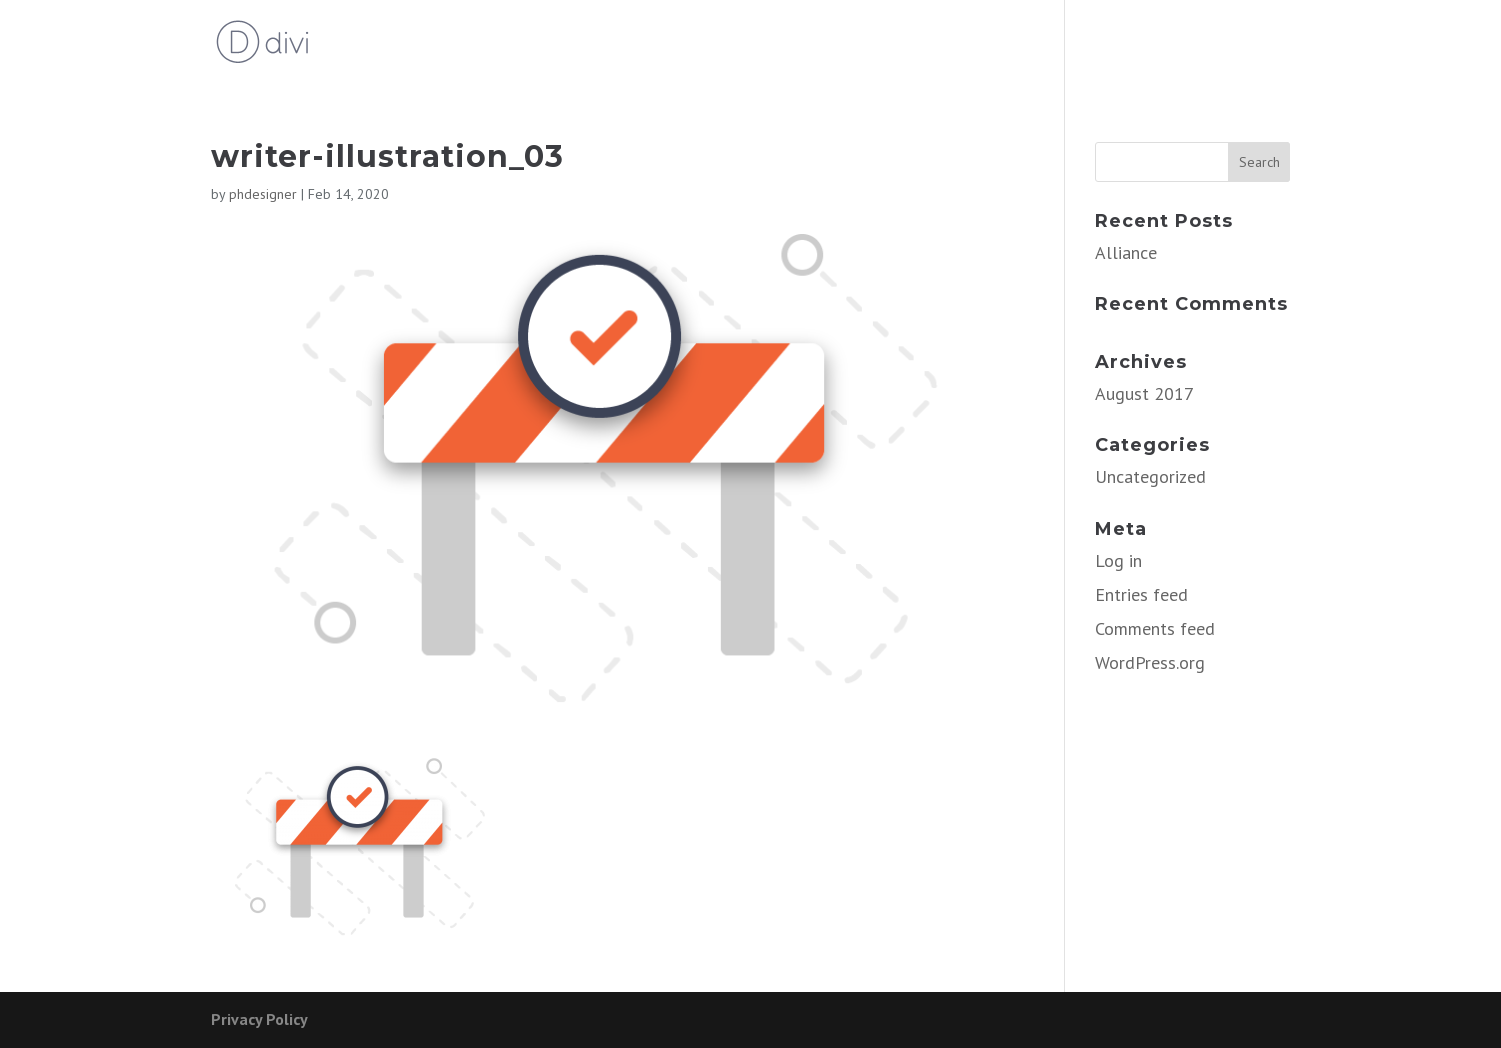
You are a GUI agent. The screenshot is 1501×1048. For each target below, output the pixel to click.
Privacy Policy (259, 1019)
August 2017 (1144, 393)
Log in (1118, 560)
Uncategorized (1150, 476)
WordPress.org (1150, 662)
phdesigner (263, 194)
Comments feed (1155, 628)
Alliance (1126, 252)
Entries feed (1141, 594)
